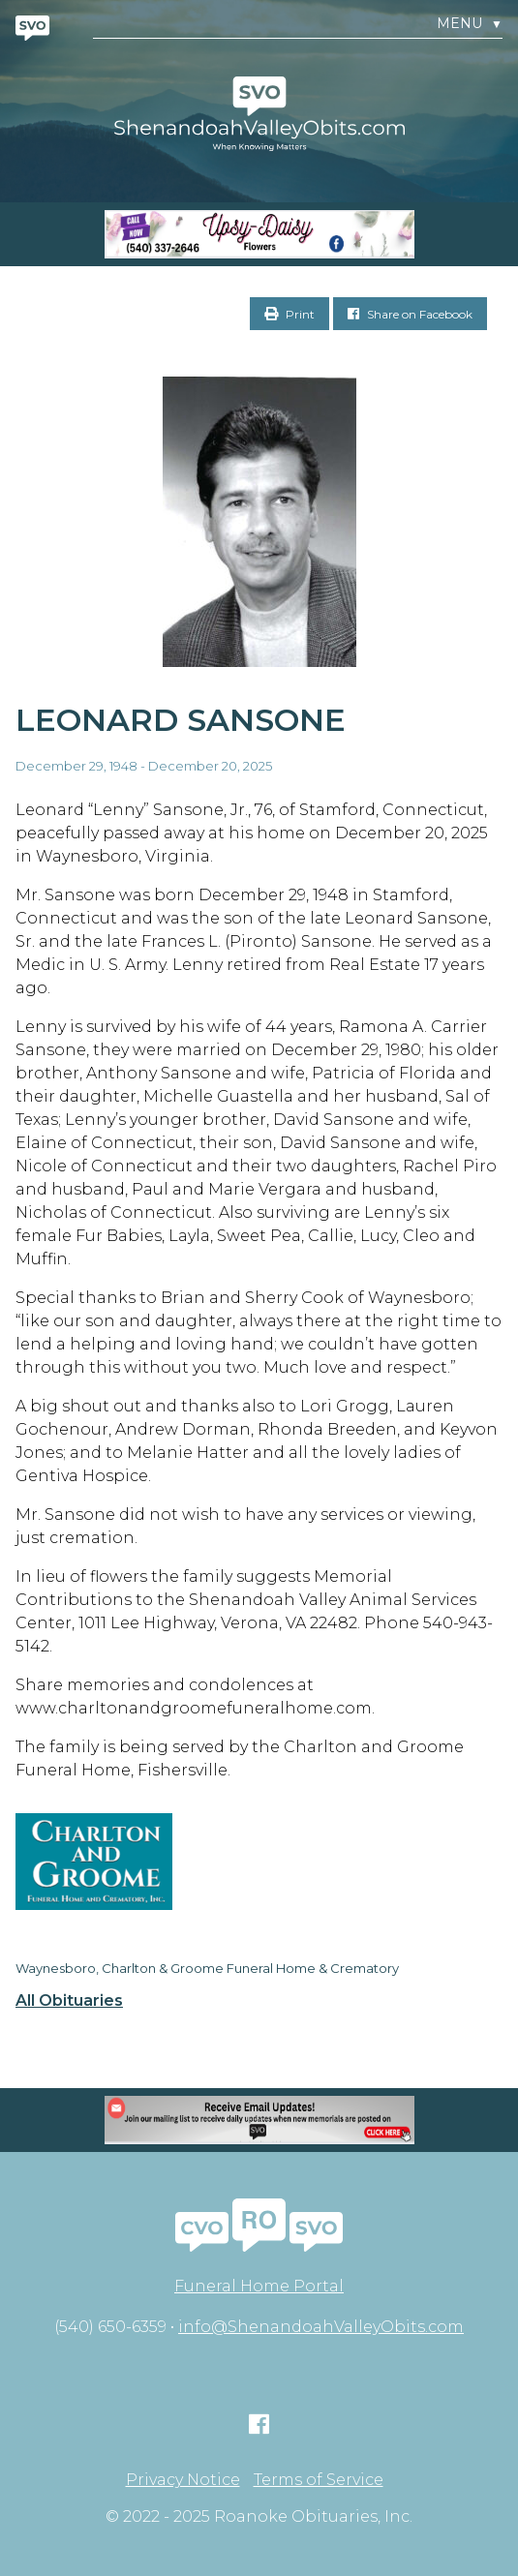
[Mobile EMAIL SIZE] (259, 2120)
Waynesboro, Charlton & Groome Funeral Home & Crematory (207, 1968)
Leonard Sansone (180, 720)
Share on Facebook (410, 314)
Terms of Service (318, 2480)
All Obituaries (69, 2001)
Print (289, 314)
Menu (470, 23)
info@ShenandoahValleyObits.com (321, 2327)
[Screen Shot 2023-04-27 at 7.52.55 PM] (259, 234)
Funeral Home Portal (259, 2286)
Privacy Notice (183, 2480)
